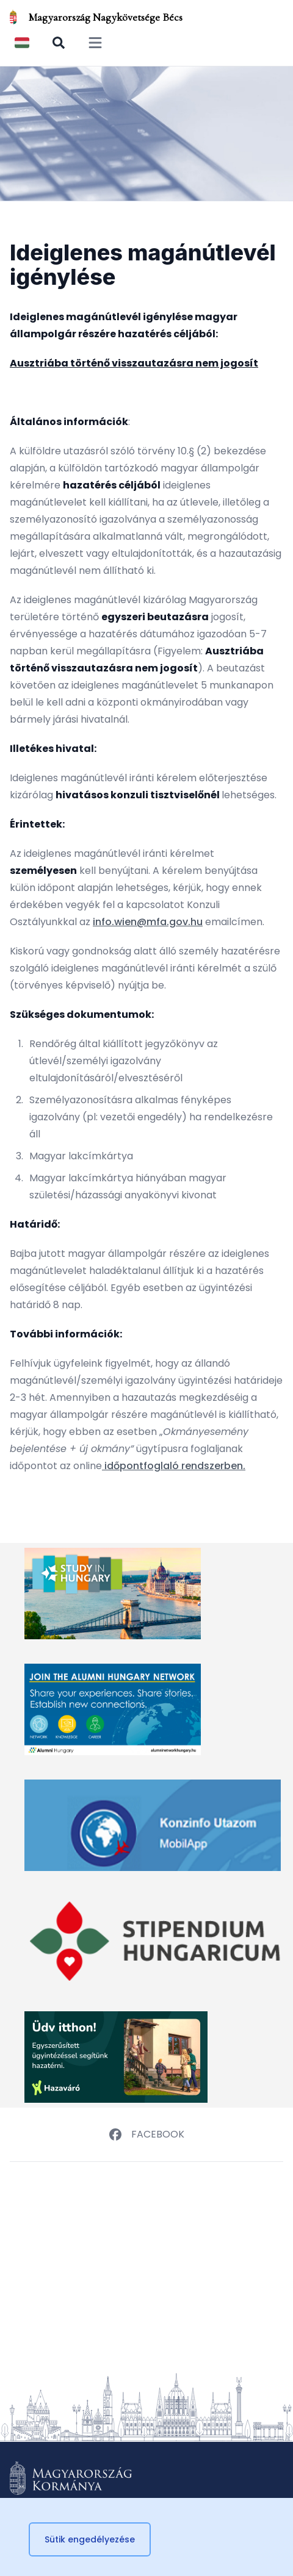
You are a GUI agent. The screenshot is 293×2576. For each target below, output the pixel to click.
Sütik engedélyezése (90, 2539)
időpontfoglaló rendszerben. (173, 1466)
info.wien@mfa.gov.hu (148, 922)
